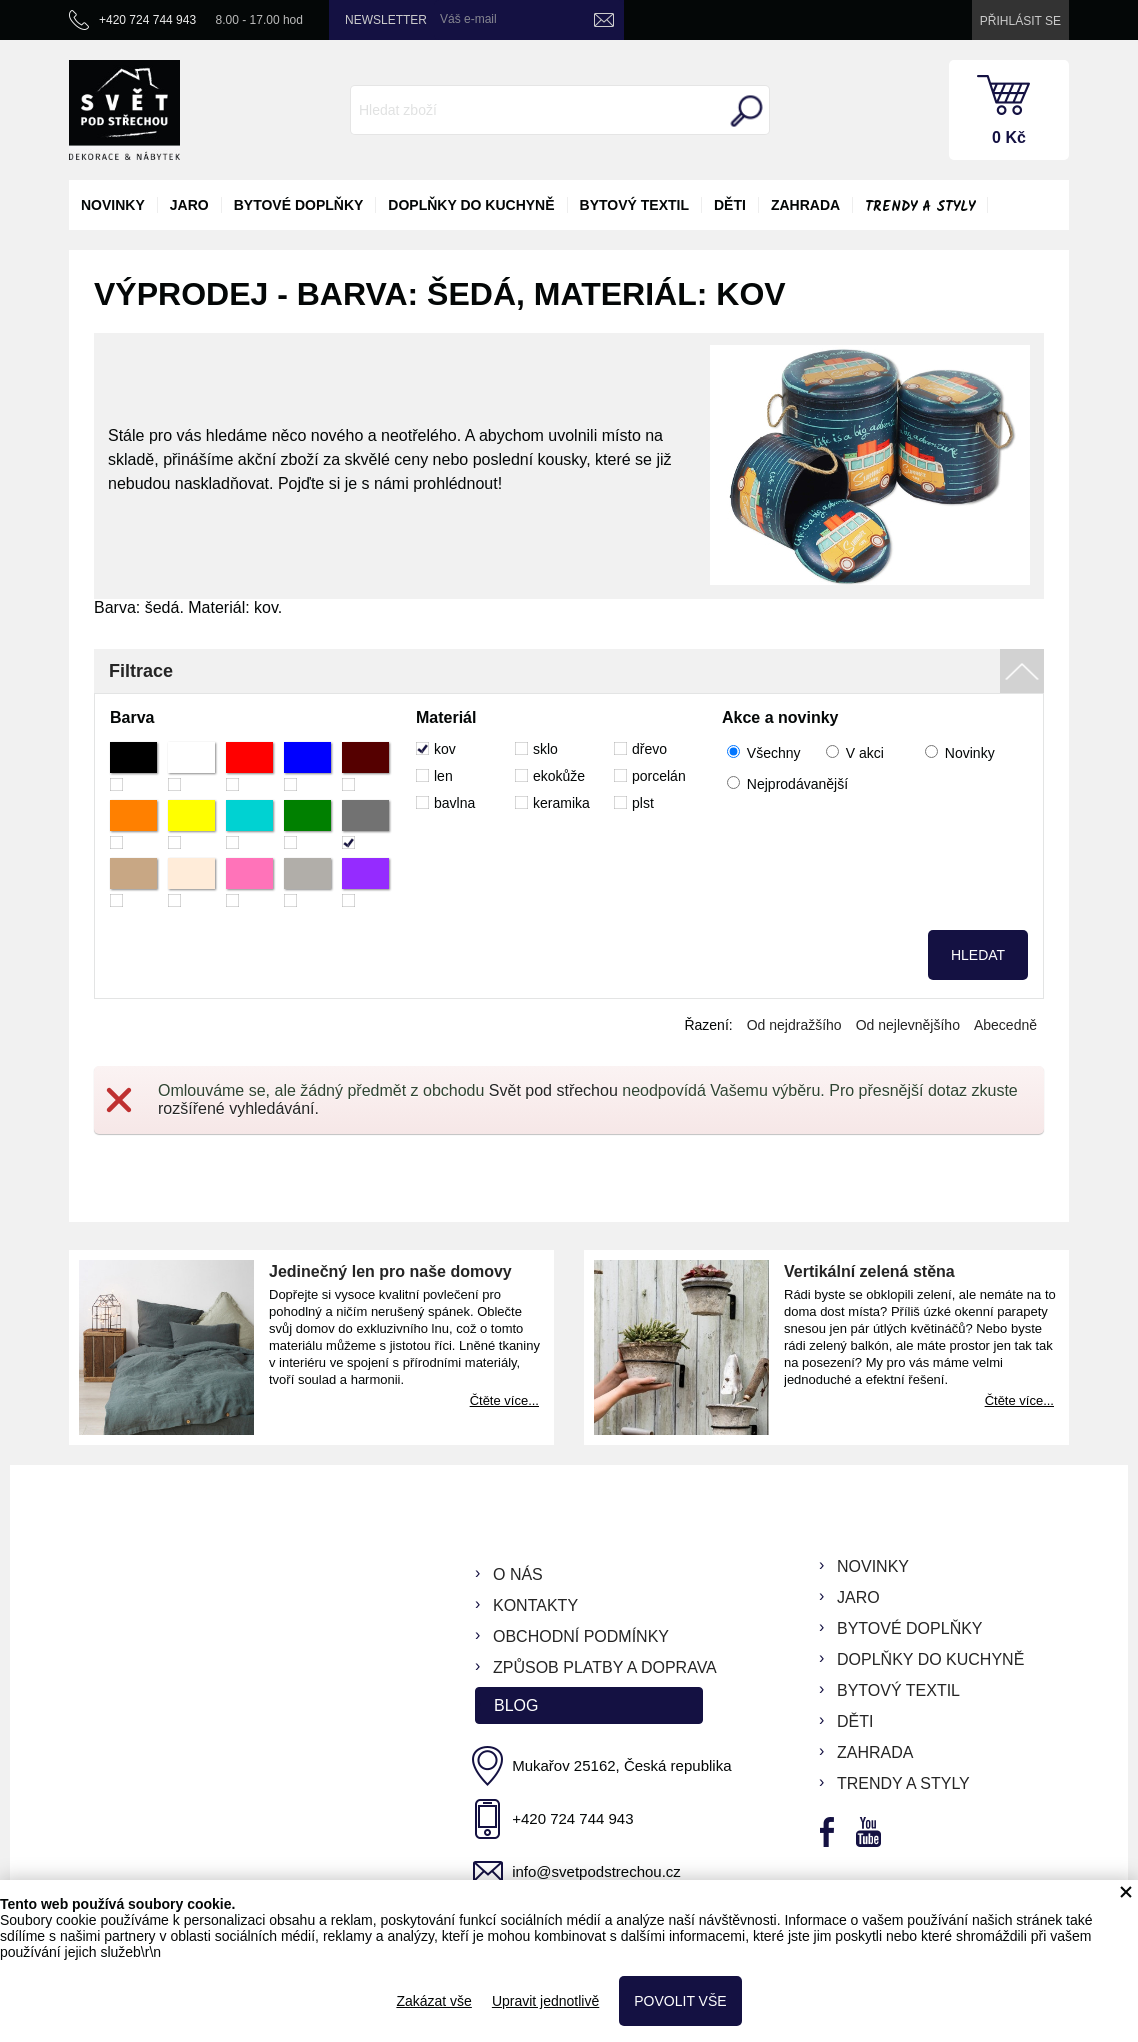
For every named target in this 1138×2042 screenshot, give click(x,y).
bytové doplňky (299, 205)
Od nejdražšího (794, 1025)
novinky (113, 205)
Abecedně (1005, 1025)
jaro (189, 205)
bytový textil (634, 205)
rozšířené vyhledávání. (238, 1108)
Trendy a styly (920, 207)
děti (730, 205)
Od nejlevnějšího (908, 1025)
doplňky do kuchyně (471, 205)
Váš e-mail (468, 19)
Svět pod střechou (553, 1090)
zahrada (805, 205)
